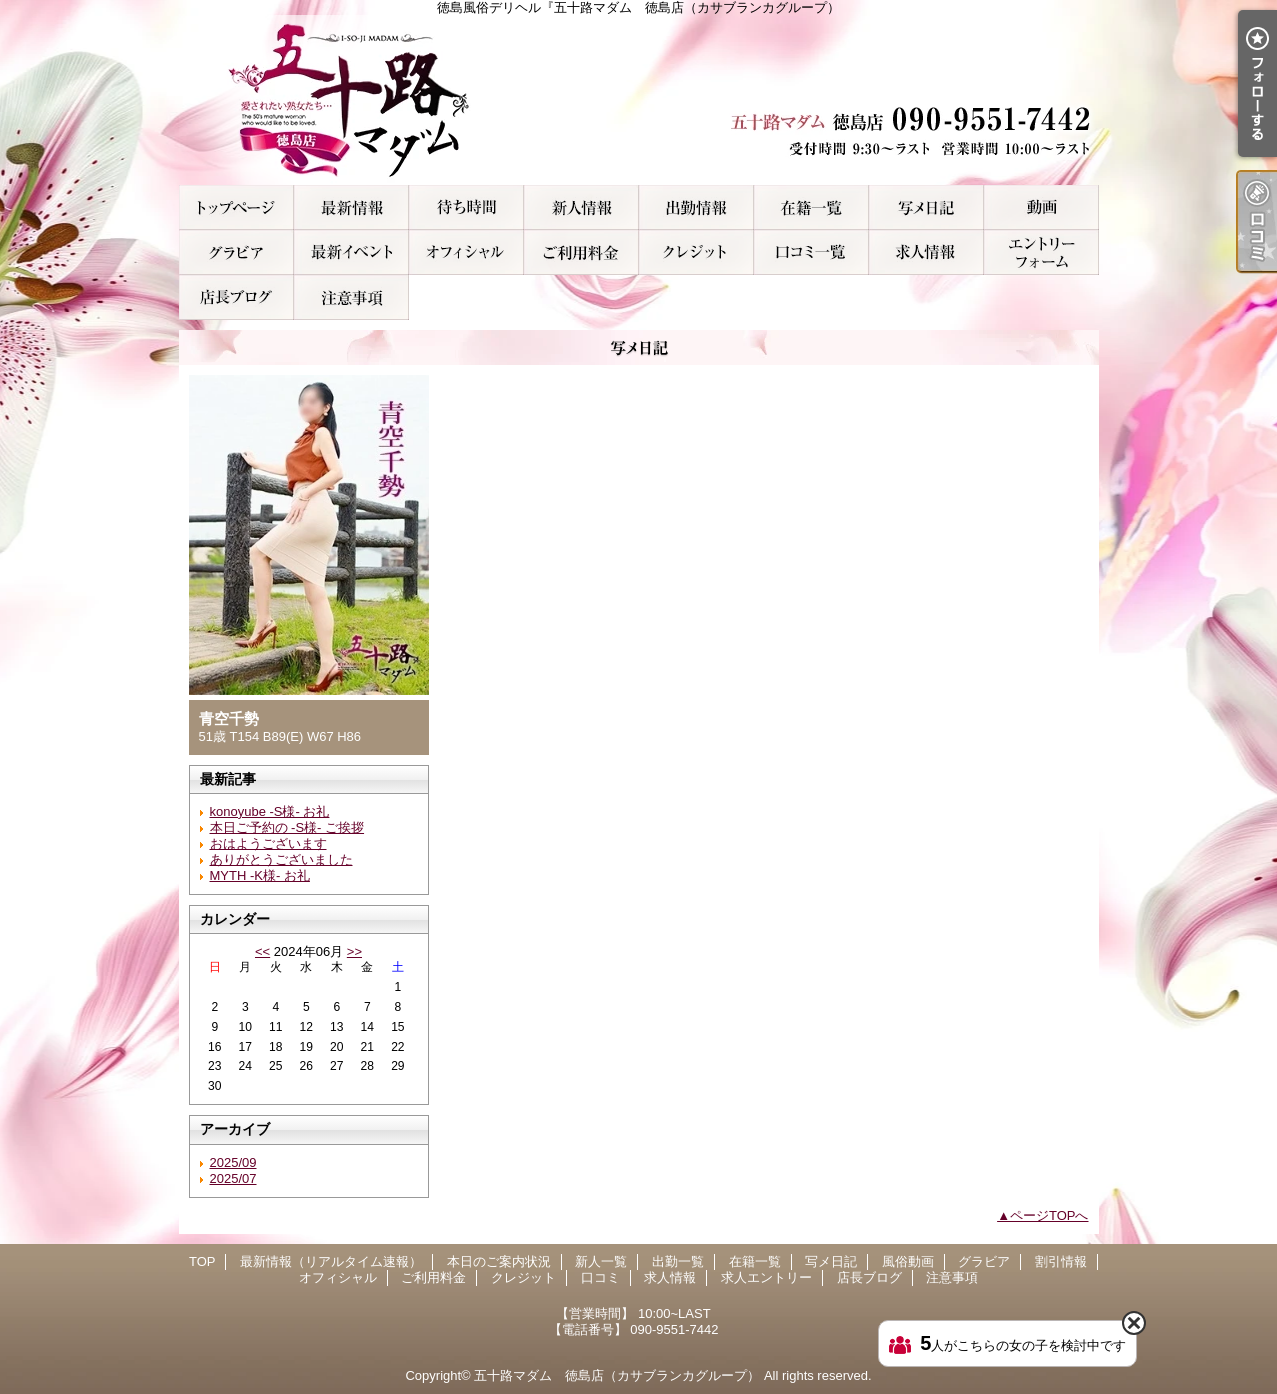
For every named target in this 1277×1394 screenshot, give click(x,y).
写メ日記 (926, 207)
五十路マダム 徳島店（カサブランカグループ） (617, 1375)
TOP (236, 207)
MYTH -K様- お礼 (260, 875)
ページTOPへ (1049, 1215)
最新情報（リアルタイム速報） (351, 207)
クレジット (696, 252)
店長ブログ (236, 297)
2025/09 (233, 1162)
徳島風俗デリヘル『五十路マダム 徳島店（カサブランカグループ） (639, 100)
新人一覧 (581, 207)
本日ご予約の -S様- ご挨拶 (287, 827)
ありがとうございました (281, 859)
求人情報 (926, 252)
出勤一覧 (696, 207)
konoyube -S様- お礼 (270, 811)
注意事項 (351, 297)
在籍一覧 (811, 207)
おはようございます (268, 843)
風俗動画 (1041, 207)
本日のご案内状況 (466, 207)
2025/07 (233, 1178)
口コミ (811, 252)
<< (262, 951)
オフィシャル (466, 252)
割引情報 (351, 252)
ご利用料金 (581, 252)
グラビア (236, 252)
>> (354, 951)
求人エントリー (1041, 252)
